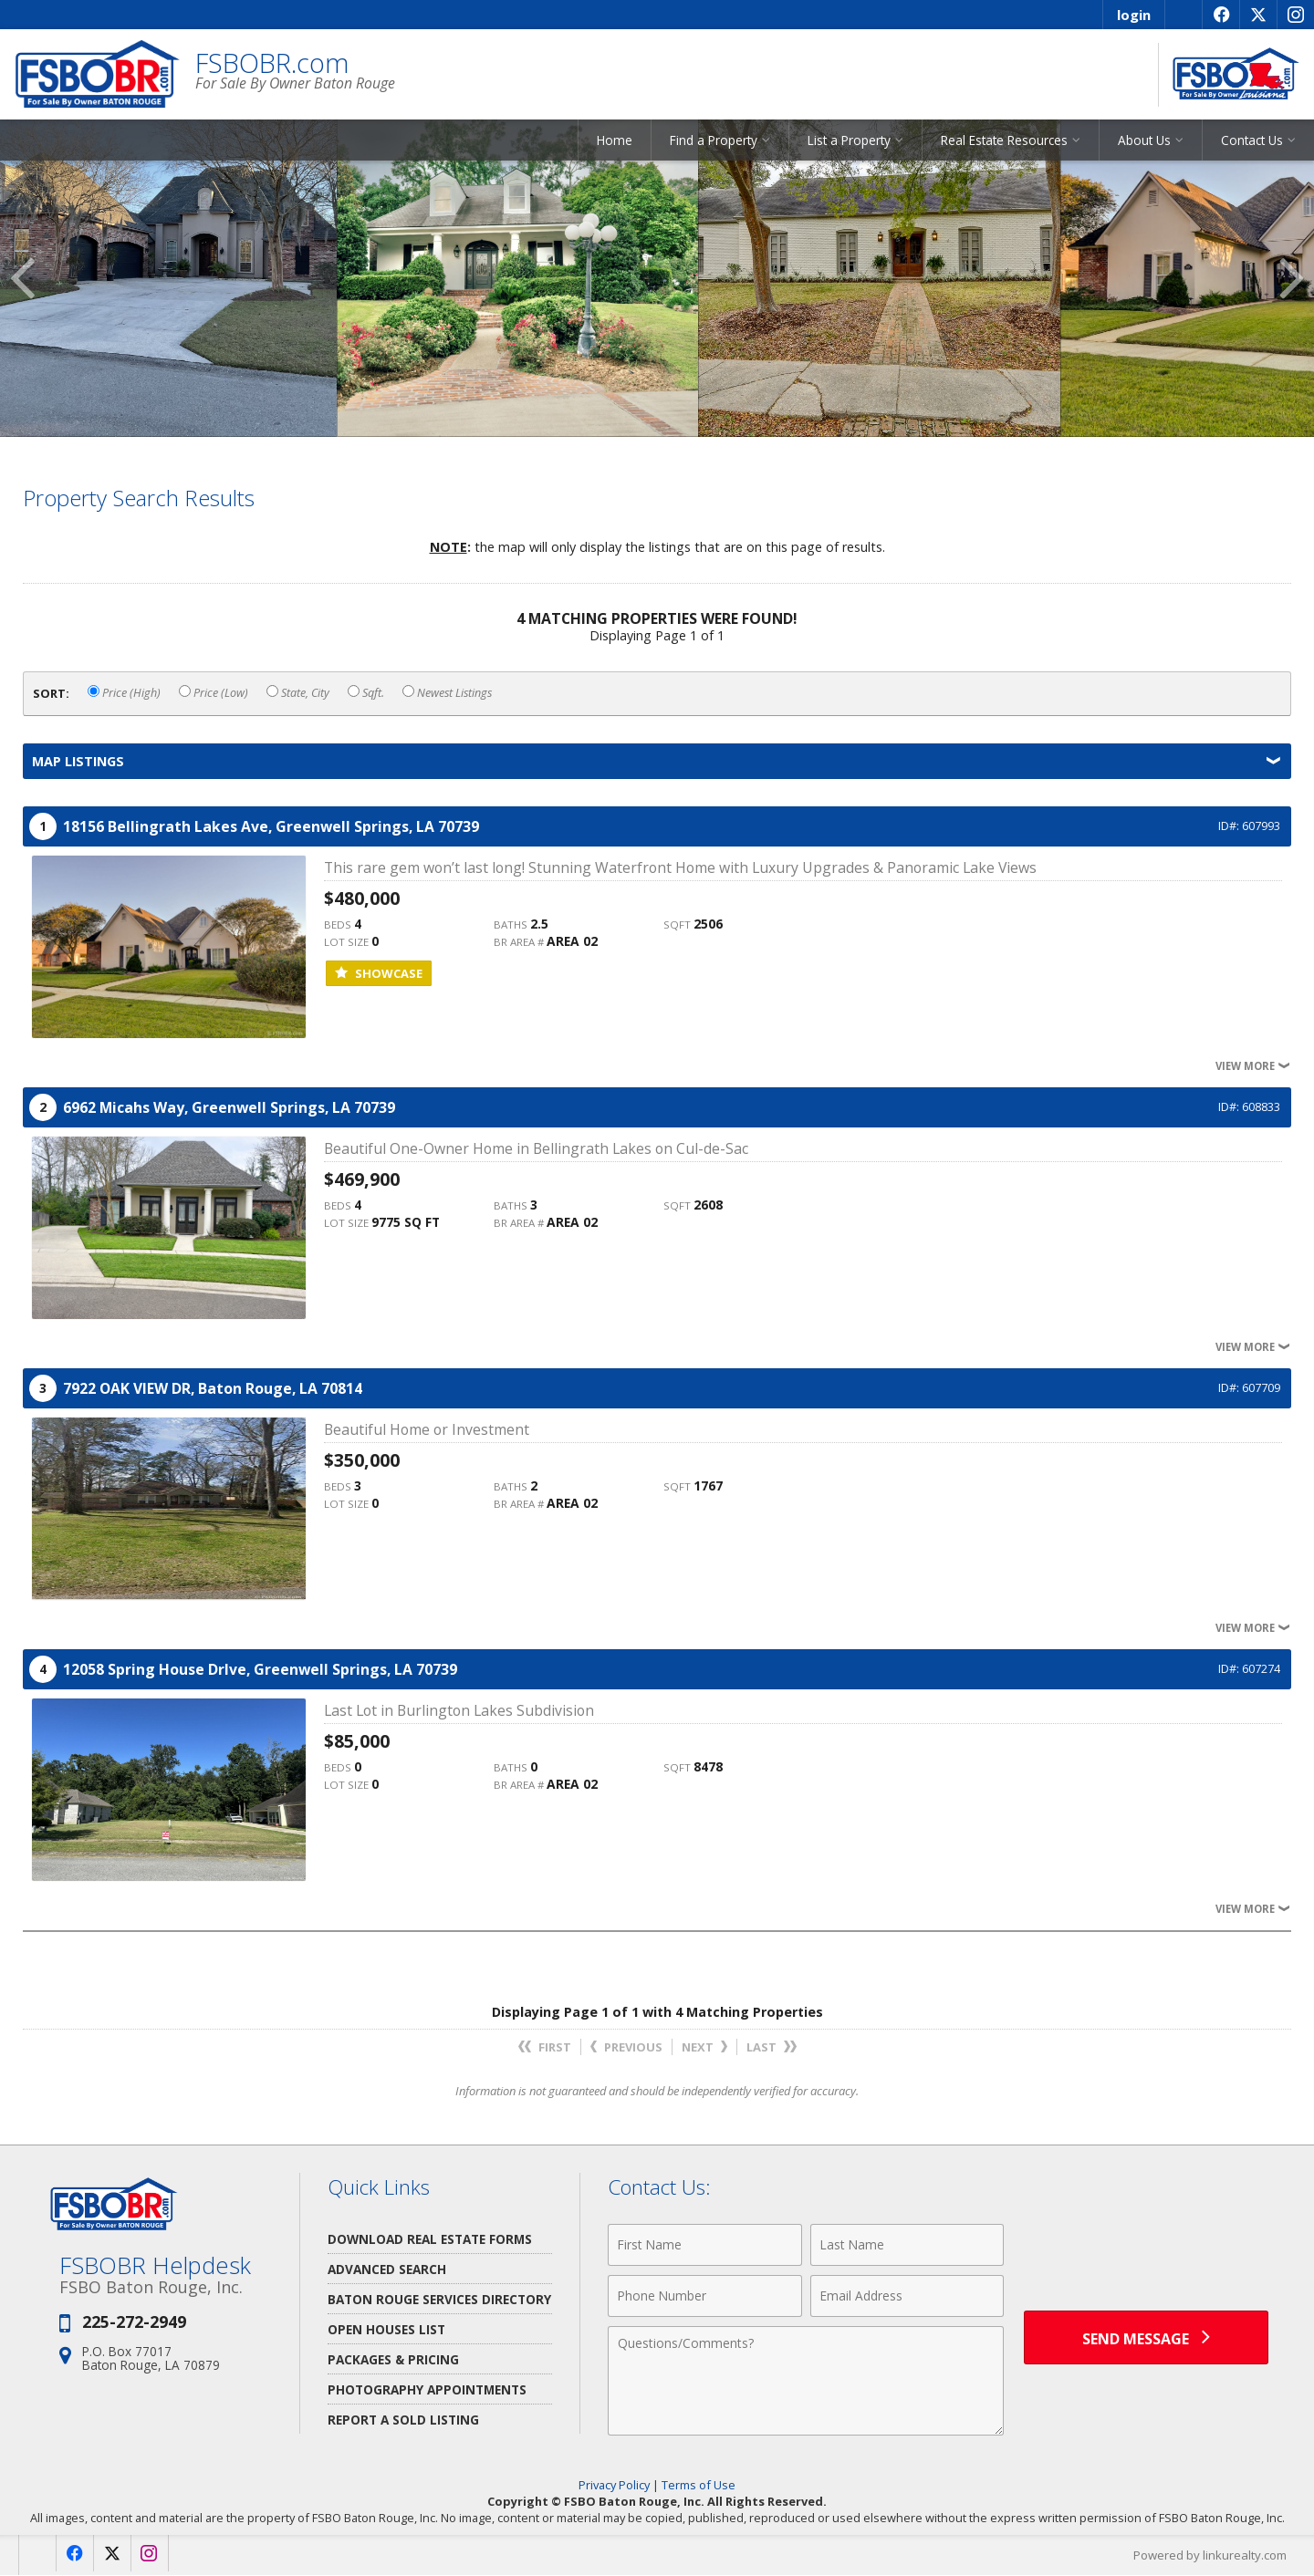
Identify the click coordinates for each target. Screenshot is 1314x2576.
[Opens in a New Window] (1220, 14)
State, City (297, 693)
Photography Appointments (427, 2390)
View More (1253, 1067)
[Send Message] (1146, 2338)
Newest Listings (447, 693)
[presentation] (1146, 2256)
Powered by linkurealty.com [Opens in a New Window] (1210, 2556)
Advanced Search (387, 2270)
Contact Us (1252, 141)
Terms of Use (698, 2485)
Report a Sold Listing (403, 2420)
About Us (1144, 141)
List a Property (849, 141)
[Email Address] (907, 2297)
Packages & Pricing (393, 2360)
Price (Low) (213, 693)
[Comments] (806, 2381)
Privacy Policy (614, 2485)
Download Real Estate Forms (430, 2240)
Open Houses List (386, 2330)
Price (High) (124, 693)
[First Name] (705, 2246)
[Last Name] (907, 2246)
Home (614, 141)
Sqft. (366, 693)
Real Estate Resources (1004, 141)
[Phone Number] (705, 2297)
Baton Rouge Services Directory (439, 2300)
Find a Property (713, 141)
